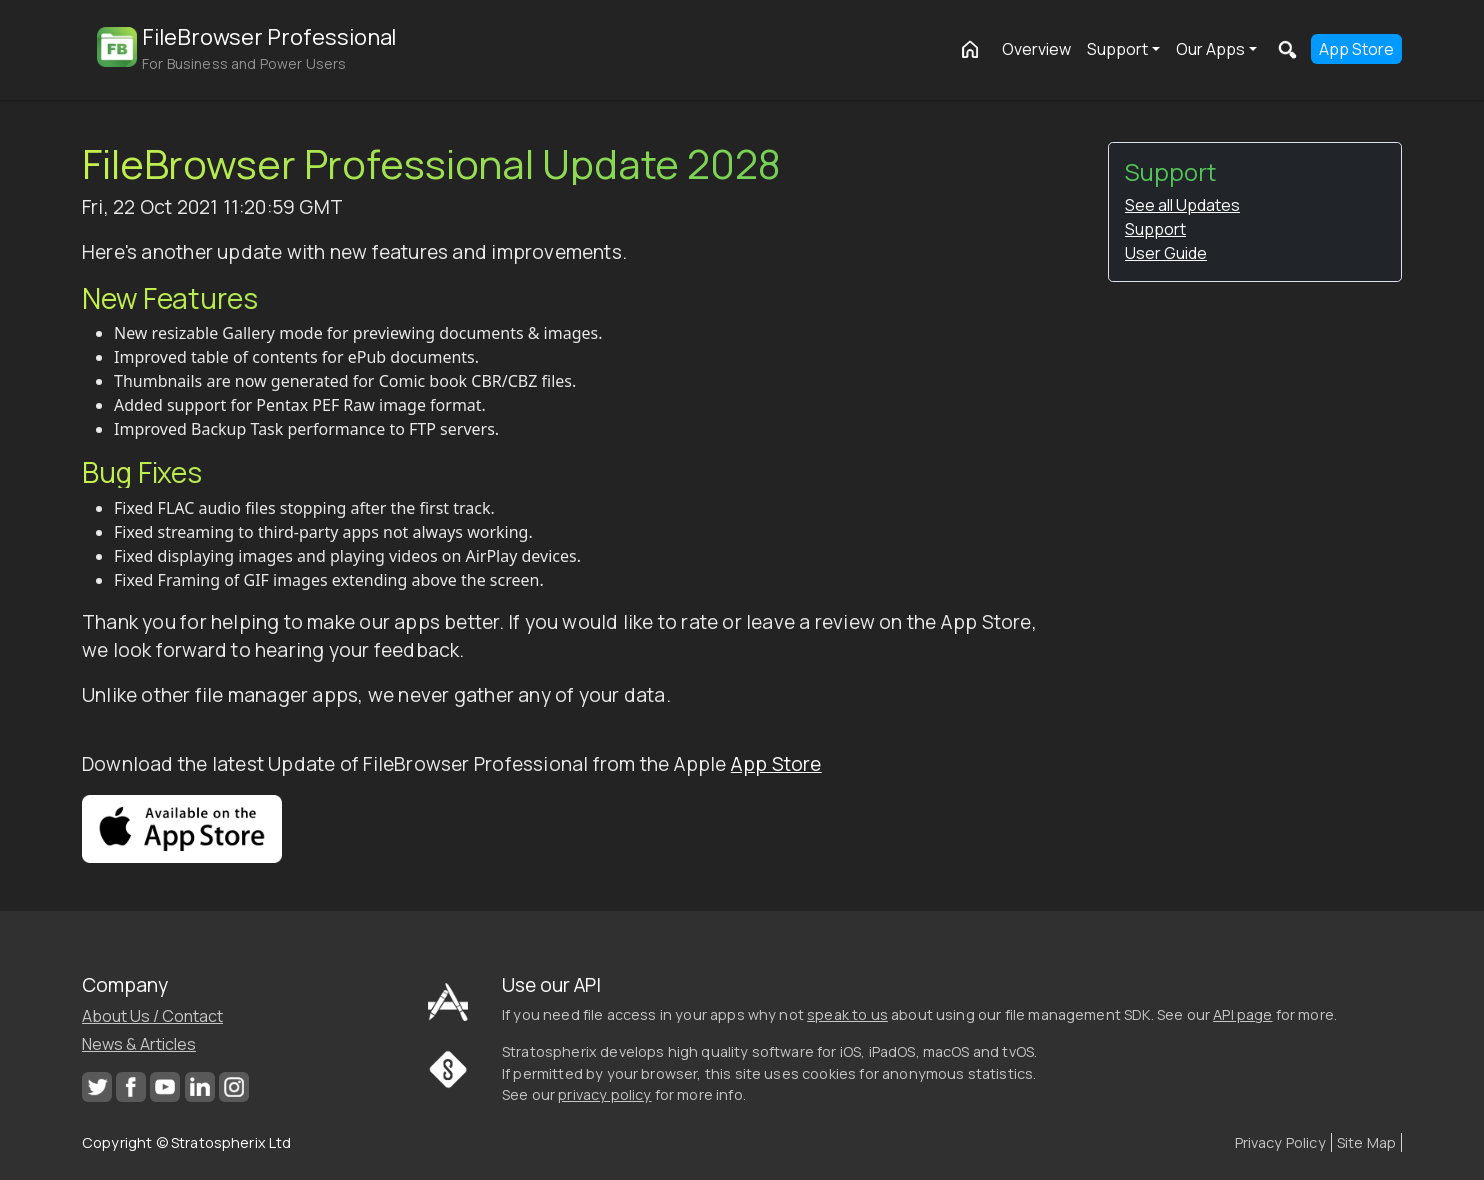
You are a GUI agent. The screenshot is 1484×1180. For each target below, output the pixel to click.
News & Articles (139, 1044)
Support (1117, 49)
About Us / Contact (152, 1016)
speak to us (847, 1014)
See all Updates (1182, 205)
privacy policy (604, 1094)
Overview (1036, 49)
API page (1242, 1014)
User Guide (1166, 253)
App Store (1356, 49)
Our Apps (1210, 49)
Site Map (1366, 1142)
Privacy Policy (1280, 1142)
